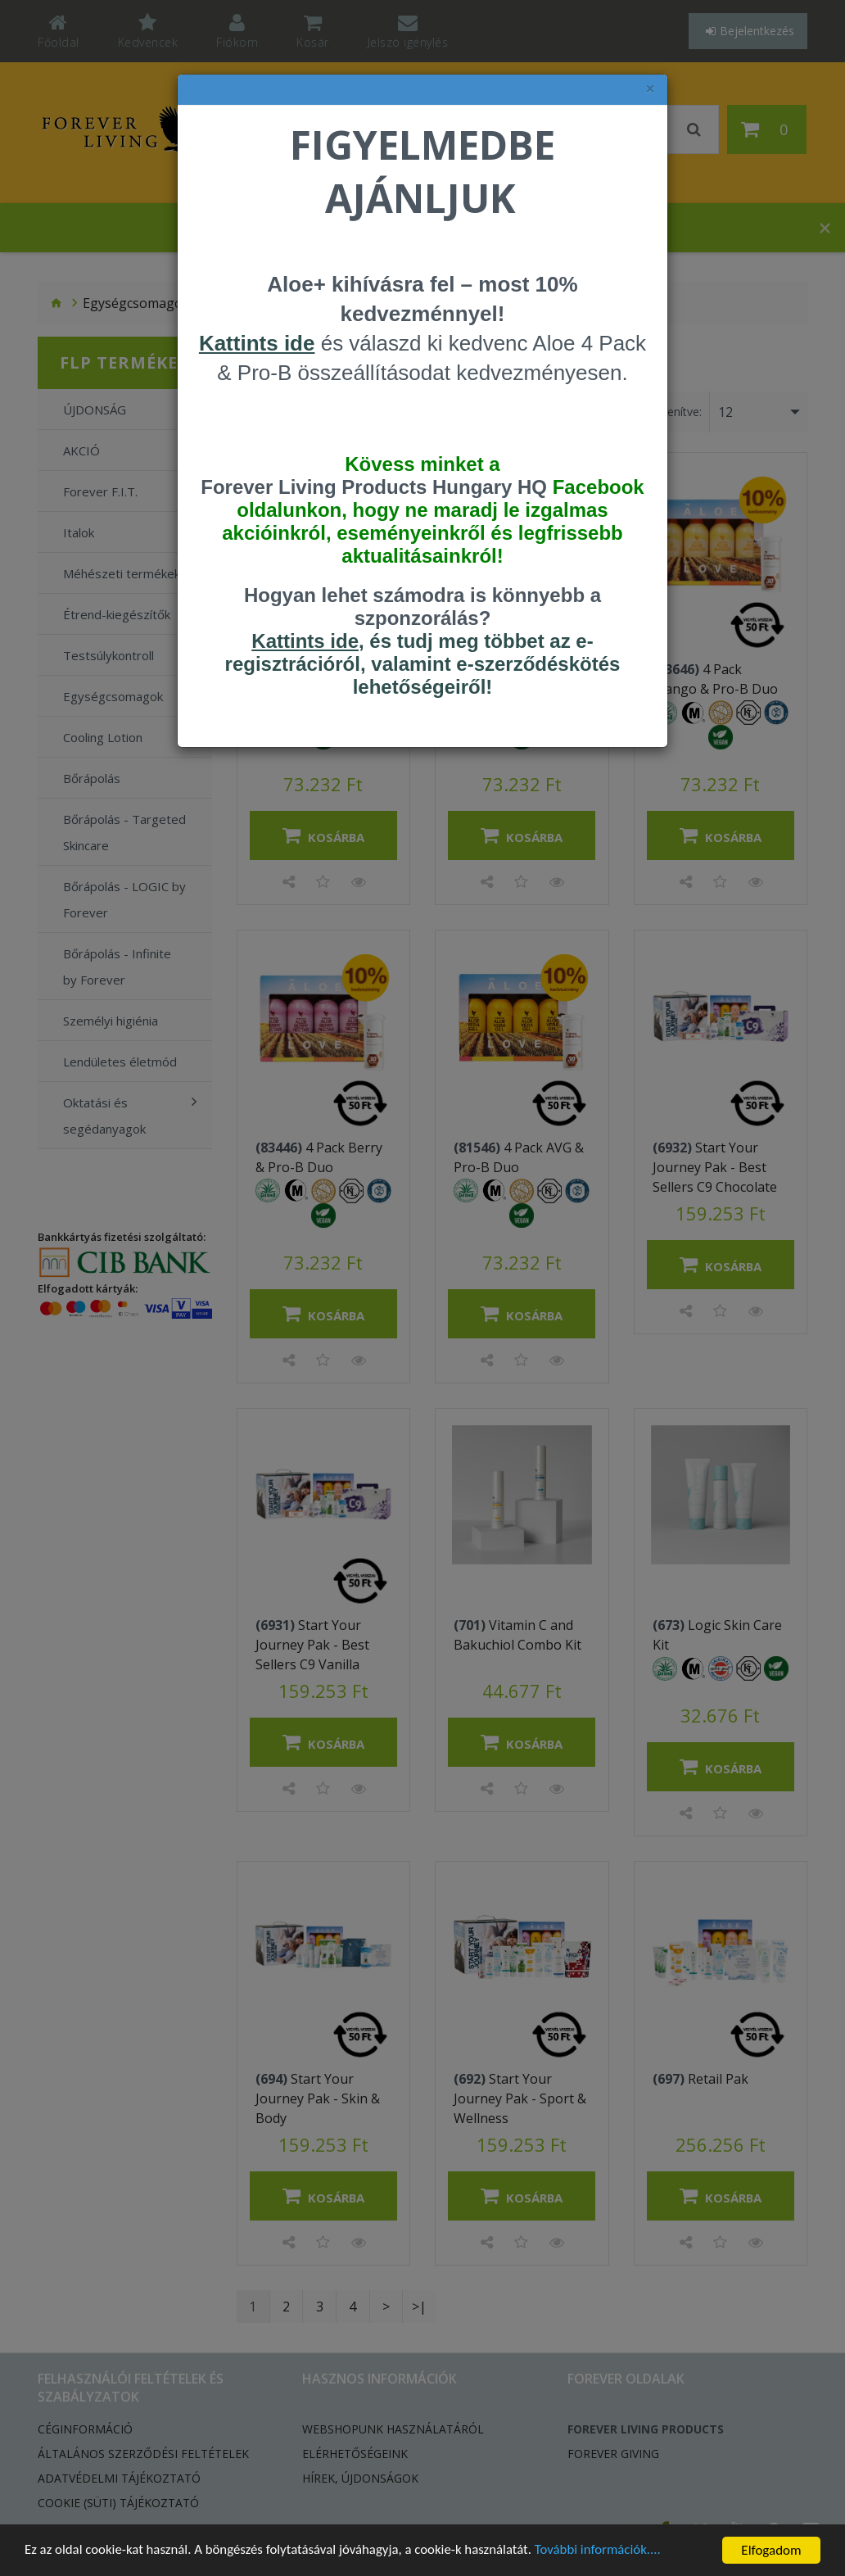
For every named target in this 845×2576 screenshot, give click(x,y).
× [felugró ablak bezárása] (650, 88)
